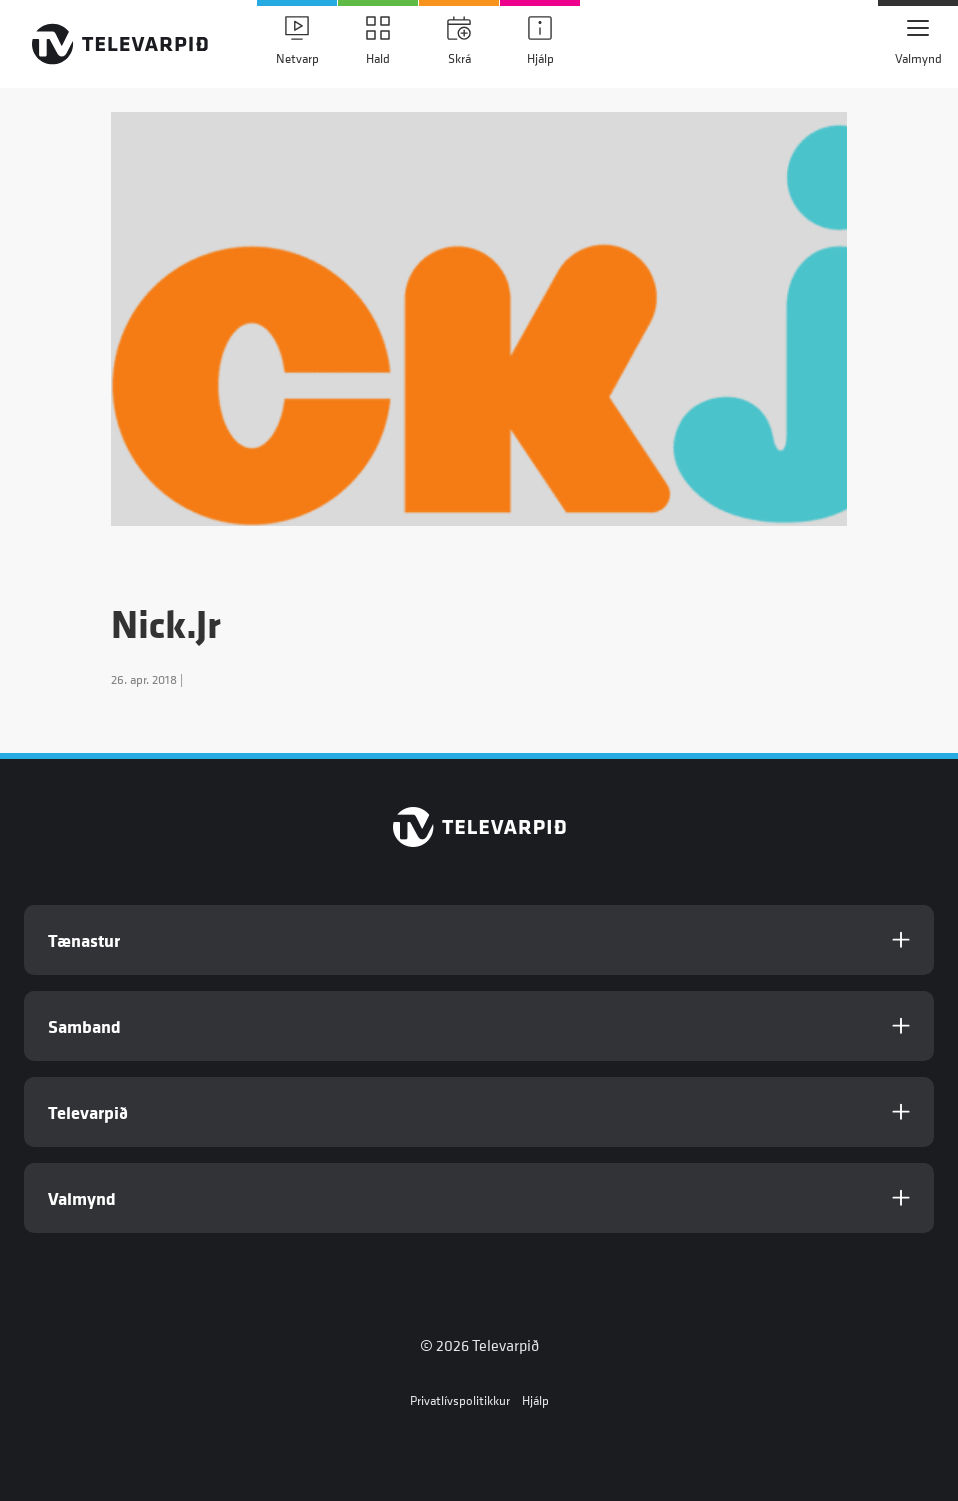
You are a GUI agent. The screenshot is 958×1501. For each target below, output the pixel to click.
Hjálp (535, 1400)
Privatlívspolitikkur (460, 1400)
